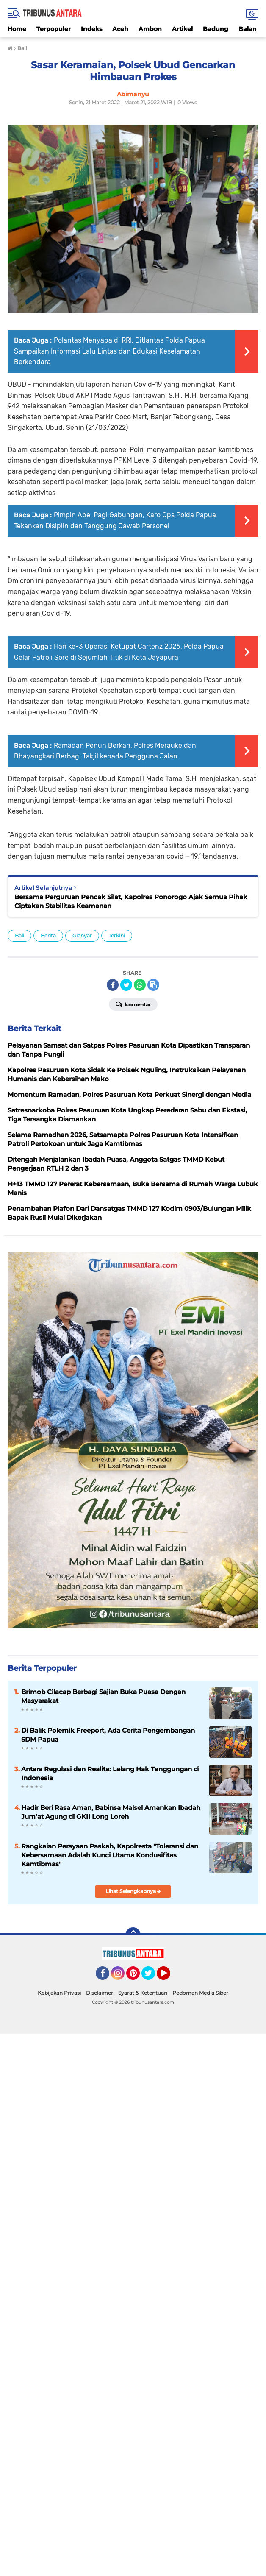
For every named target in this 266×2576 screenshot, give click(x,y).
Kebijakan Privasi (59, 1993)
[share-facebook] (113, 985)
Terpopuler (53, 29)
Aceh (120, 29)
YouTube (169, 1977)
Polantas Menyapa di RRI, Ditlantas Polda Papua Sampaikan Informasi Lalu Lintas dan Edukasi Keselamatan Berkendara (109, 351)
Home (17, 29)
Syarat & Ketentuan (142, 1993)
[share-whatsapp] (140, 985)
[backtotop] (133, 1935)
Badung (215, 29)
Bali (19, 935)
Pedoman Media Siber (200, 1993)
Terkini (116, 935)
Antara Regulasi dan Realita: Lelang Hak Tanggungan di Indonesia (110, 1773)
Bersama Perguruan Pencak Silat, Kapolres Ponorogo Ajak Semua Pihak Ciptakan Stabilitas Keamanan (130, 901)
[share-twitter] (126, 985)
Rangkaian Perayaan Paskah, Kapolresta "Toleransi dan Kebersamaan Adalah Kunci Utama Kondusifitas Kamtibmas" (109, 1855)
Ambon (150, 29)
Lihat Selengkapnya (133, 1891)
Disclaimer (99, 1993)
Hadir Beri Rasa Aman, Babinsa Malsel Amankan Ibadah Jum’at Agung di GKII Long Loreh (110, 1812)
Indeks (91, 29)
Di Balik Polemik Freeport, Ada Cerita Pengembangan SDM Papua (108, 1734)
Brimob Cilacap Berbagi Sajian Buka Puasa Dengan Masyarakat (103, 1696)
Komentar (133, 1004)
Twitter (152, 1977)
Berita (48, 935)
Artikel (182, 29)
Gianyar (82, 935)
